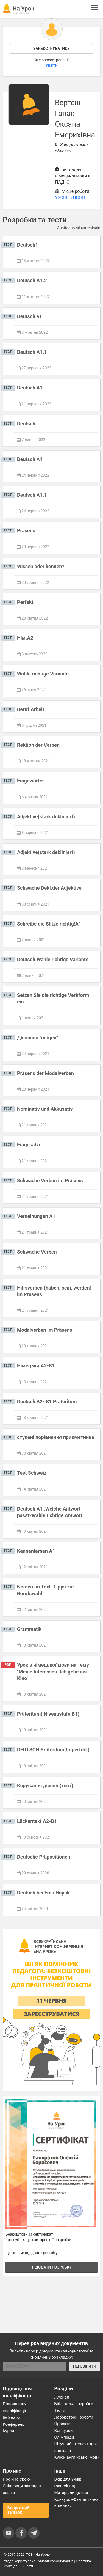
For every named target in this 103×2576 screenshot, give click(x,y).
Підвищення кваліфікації (15, 2407)
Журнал (61, 2397)
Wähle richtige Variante (43, 674)
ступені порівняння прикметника (55, 1437)
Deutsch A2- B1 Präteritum (47, 1401)
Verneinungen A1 (36, 1216)
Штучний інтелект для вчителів (75, 2447)
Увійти (51, 65)
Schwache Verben (37, 1252)
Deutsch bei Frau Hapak (43, 1893)
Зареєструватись (51, 48)
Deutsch (26, 423)
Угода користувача (19, 2561)
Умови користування (55, 2561)
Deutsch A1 (30, 388)
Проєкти (62, 2423)
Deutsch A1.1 (32, 352)
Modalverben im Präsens (44, 1330)
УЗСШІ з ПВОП (70, 197)
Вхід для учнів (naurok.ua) (68, 2482)
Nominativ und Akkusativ (45, 1109)
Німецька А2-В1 (36, 1365)
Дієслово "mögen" (37, 1037)
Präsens (26, 530)
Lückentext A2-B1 (37, 1821)
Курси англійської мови (77, 2457)
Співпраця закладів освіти (22, 2489)
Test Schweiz (31, 1473)
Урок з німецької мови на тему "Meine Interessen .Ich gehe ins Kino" (53, 1671)
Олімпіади (64, 2437)
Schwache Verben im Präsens (50, 1180)
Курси (8, 2430)
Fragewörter (30, 781)
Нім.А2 (25, 638)
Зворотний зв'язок (18, 2510)
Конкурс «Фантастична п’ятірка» (76, 2503)
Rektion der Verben (38, 745)
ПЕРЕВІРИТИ (84, 2366)
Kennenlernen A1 (36, 1551)
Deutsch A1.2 (32, 280)
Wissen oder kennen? (40, 566)
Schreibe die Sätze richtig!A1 (49, 924)
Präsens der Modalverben (45, 1073)
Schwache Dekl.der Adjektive (49, 888)
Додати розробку (51, 2267)
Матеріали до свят (72, 2492)
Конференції (15, 2424)
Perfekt (25, 602)
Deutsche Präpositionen (43, 1857)
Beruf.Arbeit (30, 709)
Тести (59, 2410)
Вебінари (11, 2417)
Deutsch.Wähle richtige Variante (52, 959)
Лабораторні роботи (73, 2417)
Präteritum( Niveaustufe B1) (48, 1714)
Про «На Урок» (17, 2479)
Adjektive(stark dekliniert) (46, 816)
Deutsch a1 (29, 316)
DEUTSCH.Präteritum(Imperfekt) (53, 1749)
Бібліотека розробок (74, 2403)
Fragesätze (29, 1144)
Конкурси (63, 2430)
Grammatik (29, 1629)
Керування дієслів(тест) (45, 1785)
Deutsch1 (27, 245)
